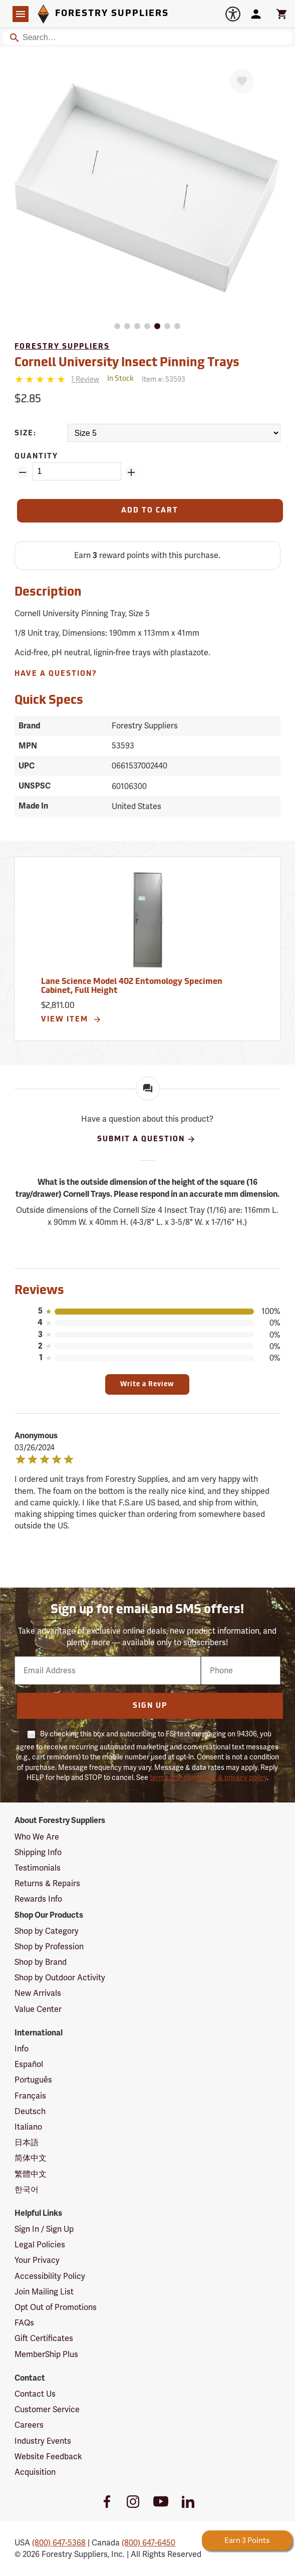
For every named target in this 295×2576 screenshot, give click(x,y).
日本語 (27, 2142)
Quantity (36, 456)
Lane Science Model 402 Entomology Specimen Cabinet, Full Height (131, 986)
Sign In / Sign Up (44, 2229)
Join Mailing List (44, 2291)
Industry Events (43, 2441)
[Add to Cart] (149, 511)
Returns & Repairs (47, 1883)
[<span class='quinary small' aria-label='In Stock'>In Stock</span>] (120, 379)
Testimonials (38, 1868)
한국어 (27, 2189)
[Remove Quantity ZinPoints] (23, 472)
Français (30, 2096)
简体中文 (31, 2158)
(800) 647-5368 (59, 2542)
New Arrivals (38, 1993)
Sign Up (150, 1706)
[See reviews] (85, 379)
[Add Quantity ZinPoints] (131, 472)
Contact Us (35, 2394)
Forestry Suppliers (62, 347)
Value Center (38, 2009)
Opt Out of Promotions (56, 2307)
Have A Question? (56, 674)
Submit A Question (146, 1139)
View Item (71, 1019)
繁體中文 (31, 2174)
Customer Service (47, 2409)
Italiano (28, 2127)
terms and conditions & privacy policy (208, 1777)
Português (33, 2080)
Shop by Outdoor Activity (60, 1977)
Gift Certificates (44, 2338)
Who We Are (37, 1837)
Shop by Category (47, 1931)
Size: (26, 433)
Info (22, 2048)
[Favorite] (242, 81)
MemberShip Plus (46, 2354)
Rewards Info (38, 1899)
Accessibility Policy (50, 2276)
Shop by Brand (41, 1962)
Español (29, 2064)
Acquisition (35, 2472)
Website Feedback (48, 2456)
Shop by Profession (49, 1946)
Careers (29, 2425)
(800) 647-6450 (148, 2542)
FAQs (24, 2322)
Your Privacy (37, 2260)
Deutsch (30, 2111)
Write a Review (147, 1384)
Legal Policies (40, 2244)
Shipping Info (38, 1852)
